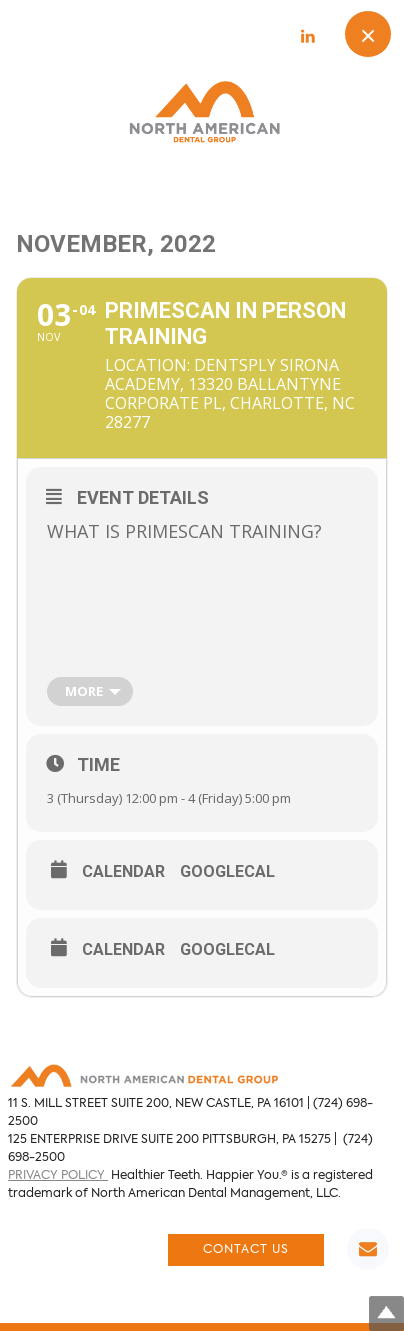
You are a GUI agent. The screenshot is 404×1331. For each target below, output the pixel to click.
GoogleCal (227, 872)
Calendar (123, 872)
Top (386, 1313)
